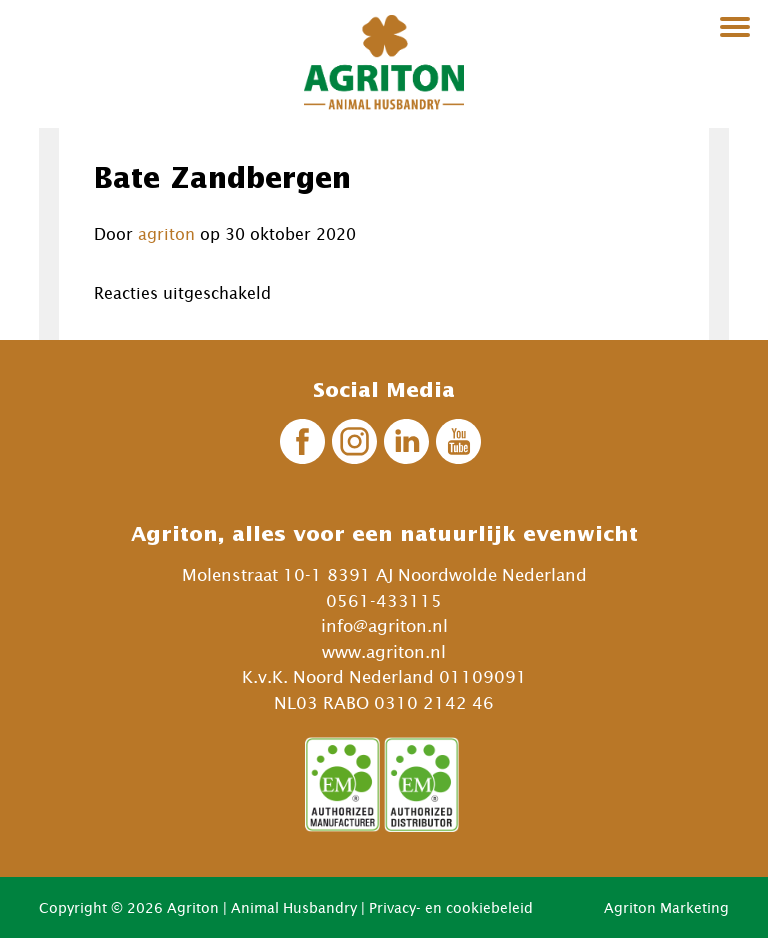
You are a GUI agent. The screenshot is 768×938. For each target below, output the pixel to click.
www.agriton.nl (384, 652)
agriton (166, 234)
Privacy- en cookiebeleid (451, 907)
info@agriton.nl (384, 626)
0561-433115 (384, 601)
